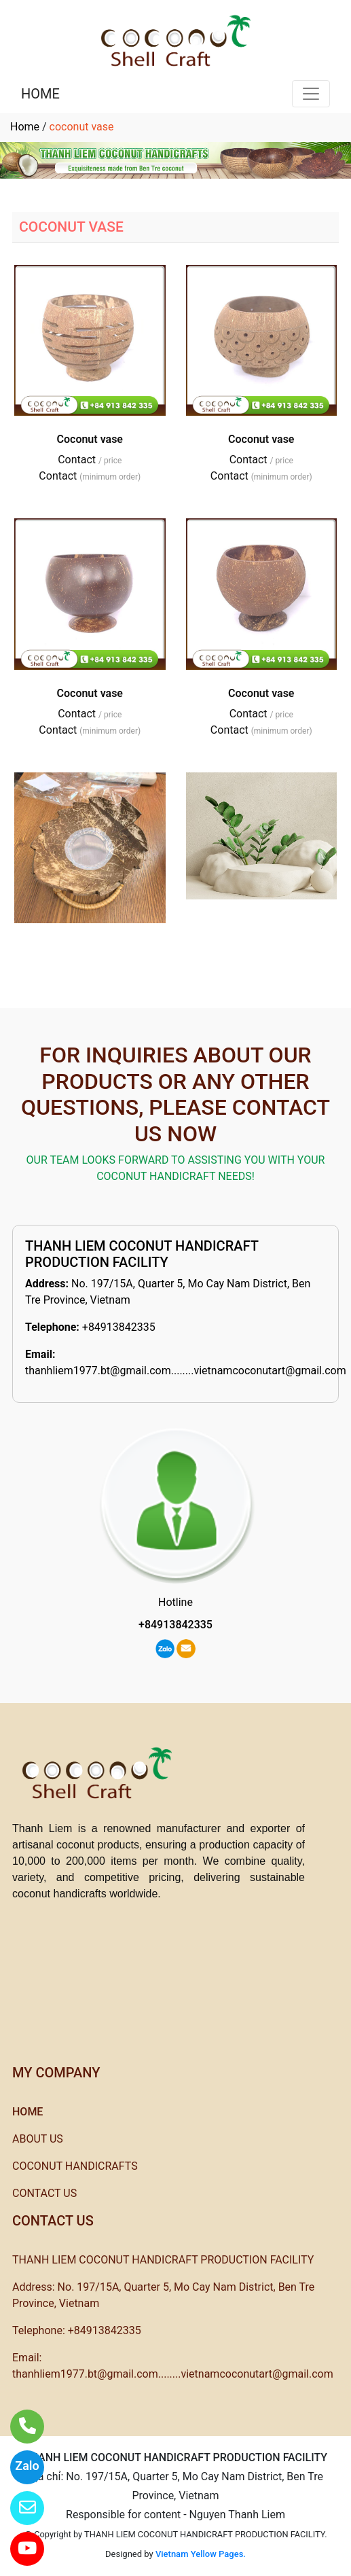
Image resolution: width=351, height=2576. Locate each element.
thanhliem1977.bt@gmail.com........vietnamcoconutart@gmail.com (185, 1370)
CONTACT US (44, 2193)
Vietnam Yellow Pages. (200, 2554)
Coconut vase (90, 439)
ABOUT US (37, 2138)
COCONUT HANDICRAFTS (75, 2166)
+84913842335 (118, 1327)
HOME (40, 94)
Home (24, 126)
